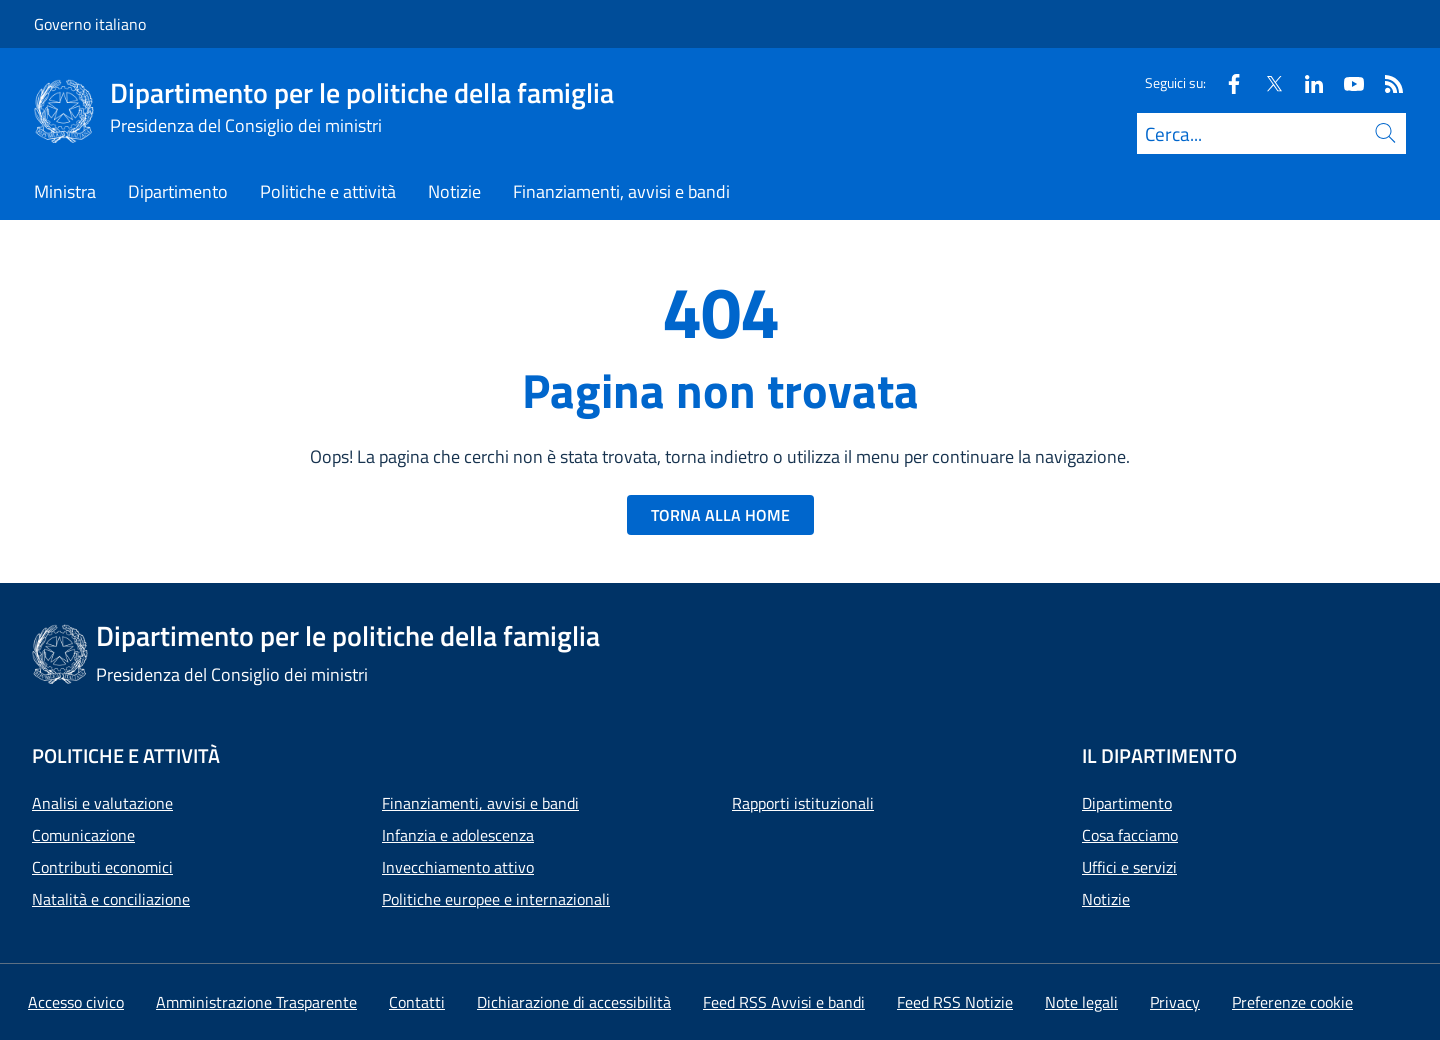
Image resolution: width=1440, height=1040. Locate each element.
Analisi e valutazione (102, 803)
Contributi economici (102, 867)
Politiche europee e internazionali (496, 899)
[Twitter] (1266, 82)
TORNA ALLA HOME (720, 515)
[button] (1292, 1002)
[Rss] (1386, 82)
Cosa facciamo (1130, 835)
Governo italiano (90, 24)
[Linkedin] (1306, 82)
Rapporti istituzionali (803, 803)
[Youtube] (1346, 82)
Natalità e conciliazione (111, 899)
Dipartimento (1127, 803)
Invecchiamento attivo (458, 867)
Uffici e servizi (1129, 867)
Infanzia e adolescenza (458, 835)
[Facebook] (1226, 82)
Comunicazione (83, 835)
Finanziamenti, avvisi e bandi (480, 803)
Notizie (1106, 899)
